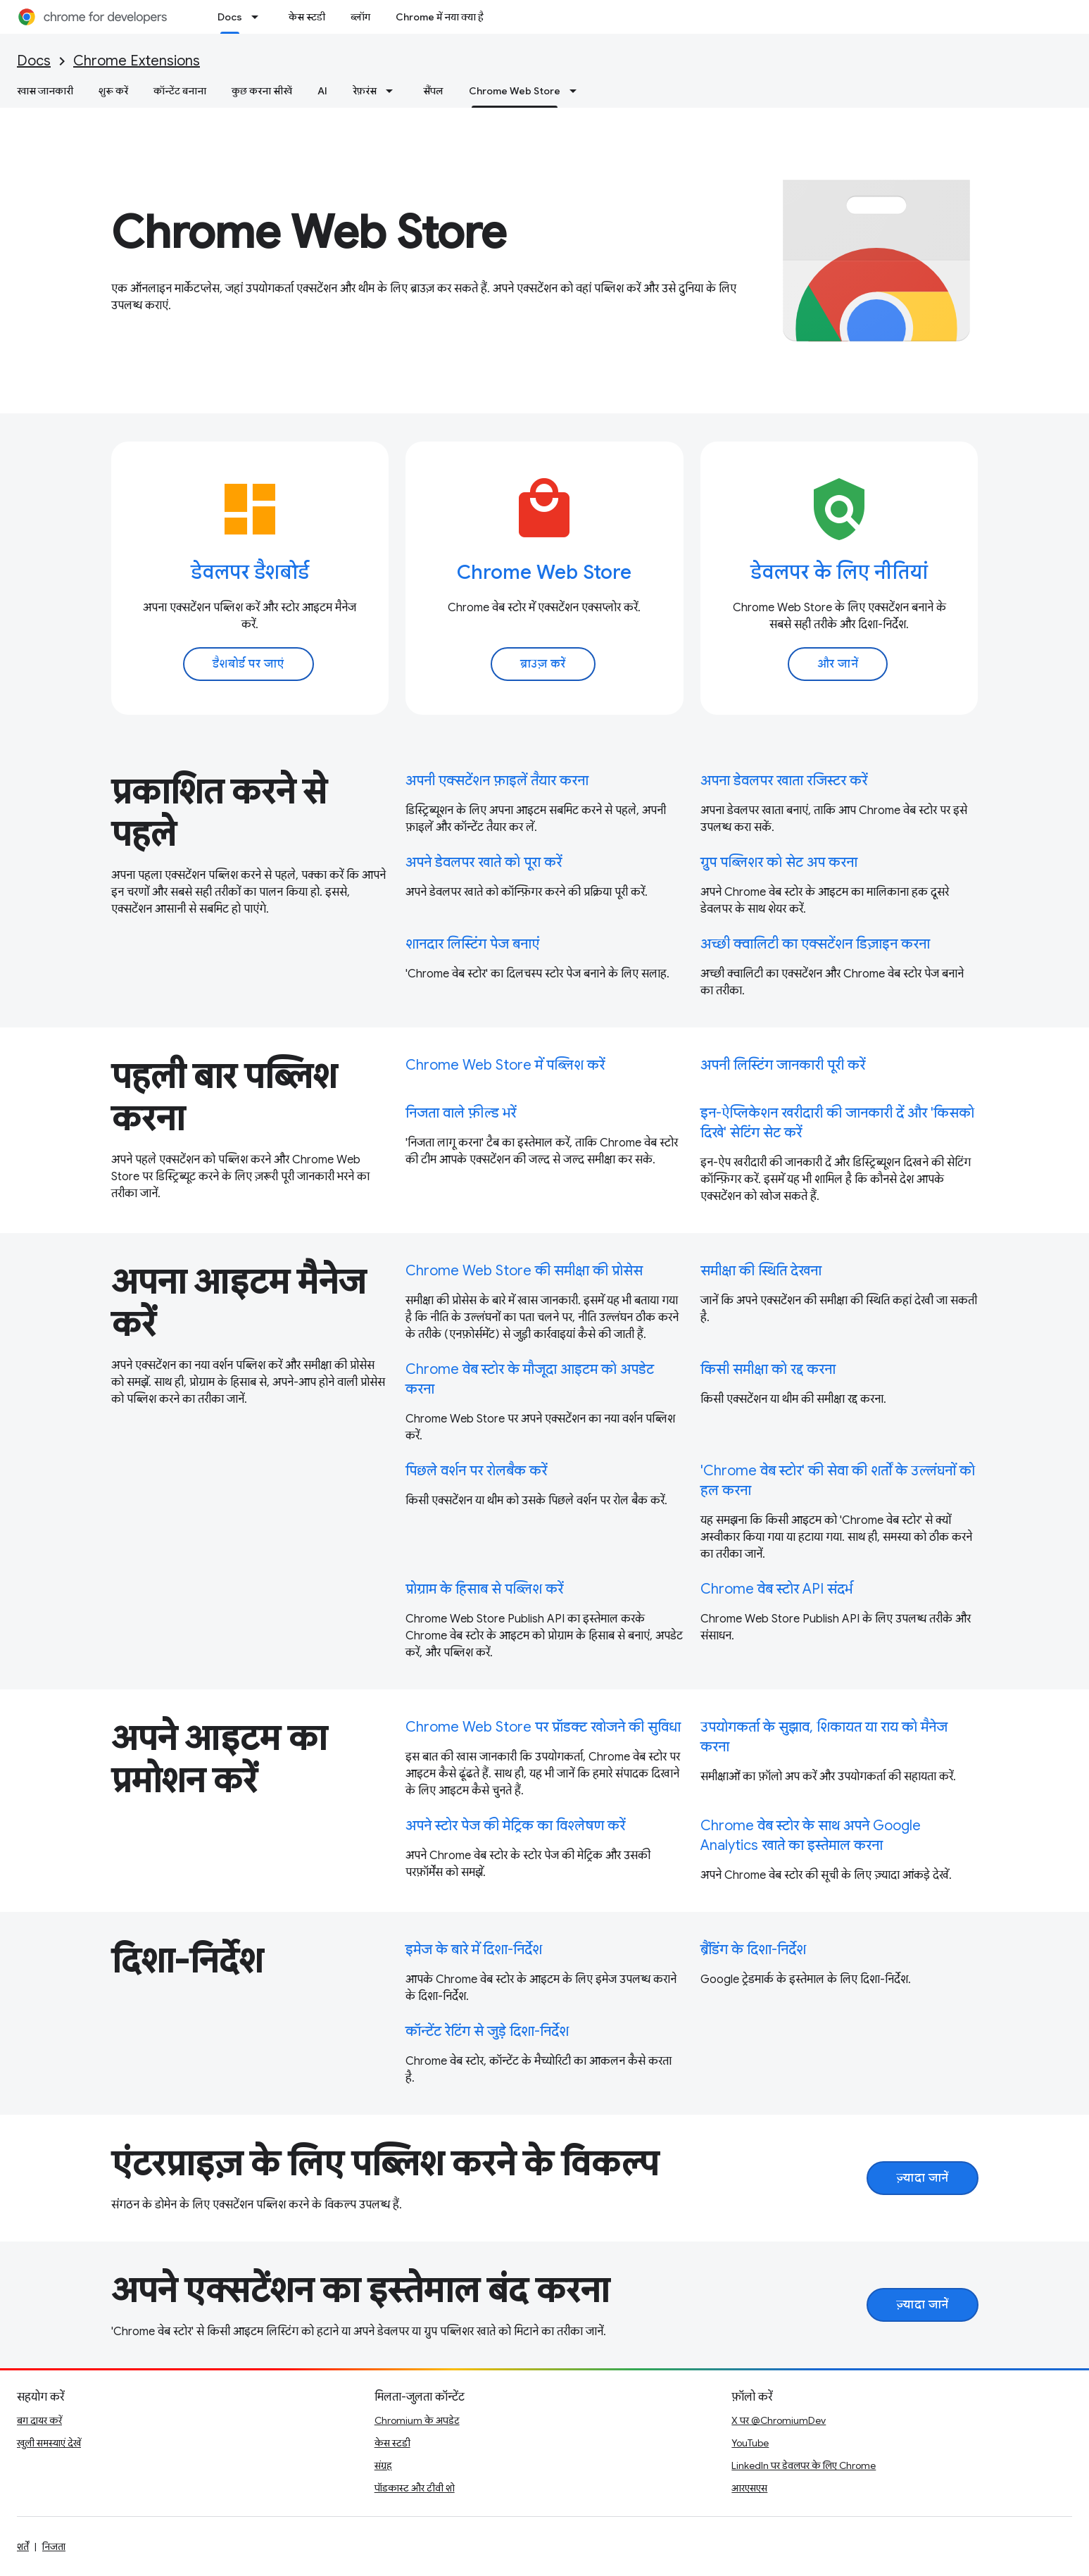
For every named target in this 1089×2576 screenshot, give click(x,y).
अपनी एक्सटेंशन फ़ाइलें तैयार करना (496, 780)
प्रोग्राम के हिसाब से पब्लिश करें (484, 1589)
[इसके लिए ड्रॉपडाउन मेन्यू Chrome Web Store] (577, 90)
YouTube (750, 2443)
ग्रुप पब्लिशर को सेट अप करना (778, 862)
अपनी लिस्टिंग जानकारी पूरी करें (782, 1065)
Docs (34, 61)
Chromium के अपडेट (417, 2420)
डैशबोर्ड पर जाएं (248, 664)
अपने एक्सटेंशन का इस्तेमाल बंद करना (360, 2291)
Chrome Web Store (308, 232)
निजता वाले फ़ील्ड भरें (460, 1113)
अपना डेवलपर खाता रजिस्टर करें (783, 780)
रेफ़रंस (365, 91)
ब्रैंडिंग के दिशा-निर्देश (753, 1949)
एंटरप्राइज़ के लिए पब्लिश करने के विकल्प (384, 2164)
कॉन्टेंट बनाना (179, 91)
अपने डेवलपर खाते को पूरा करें (483, 862)
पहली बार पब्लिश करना (223, 1098)
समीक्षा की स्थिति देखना (761, 1271)
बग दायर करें (39, 2420)
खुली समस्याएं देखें (49, 2443)
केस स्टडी (307, 17)
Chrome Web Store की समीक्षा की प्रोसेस (524, 1271)
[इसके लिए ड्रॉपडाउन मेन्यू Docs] (259, 16)
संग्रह (383, 2465)
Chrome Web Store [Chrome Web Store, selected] (514, 91)
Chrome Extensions (136, 61)
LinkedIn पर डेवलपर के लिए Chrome (803, 2465)
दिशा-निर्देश (187, 1961)
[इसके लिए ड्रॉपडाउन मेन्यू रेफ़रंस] (393, 90)
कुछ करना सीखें (262, 91)
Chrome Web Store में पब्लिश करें (505, 1065)
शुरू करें (113, 91)
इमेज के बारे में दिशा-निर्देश (473, 1949)
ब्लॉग (360, 17)
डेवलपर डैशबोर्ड (250, 572)
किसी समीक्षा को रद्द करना (768, 1369)
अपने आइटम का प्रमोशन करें (219, 1760)
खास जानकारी (45, 91)
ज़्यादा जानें (922, 2178)
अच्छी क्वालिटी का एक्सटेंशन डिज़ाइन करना (815, 944)
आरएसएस (749, 2488)
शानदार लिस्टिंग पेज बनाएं (472, 944)
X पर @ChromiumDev (778, 2420)
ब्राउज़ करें (543, 664)
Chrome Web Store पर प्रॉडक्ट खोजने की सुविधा (543, 1727)
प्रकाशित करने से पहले (219, 813)
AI (322, 91)
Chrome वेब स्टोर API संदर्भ (776, 1589)
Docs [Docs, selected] (230, 17)
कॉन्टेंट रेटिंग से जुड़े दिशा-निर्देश (487, 2031)
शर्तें (23, 2546)
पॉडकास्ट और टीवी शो (414, 2488)
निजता (53, 2546)
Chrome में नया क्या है (440, 17)
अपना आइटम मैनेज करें (238, 1303)
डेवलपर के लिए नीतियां (839, 572)
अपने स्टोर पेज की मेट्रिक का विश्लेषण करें (515, 1825)
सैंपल (433, 91)
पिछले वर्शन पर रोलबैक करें (476, 1471)
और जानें (838, 664)
